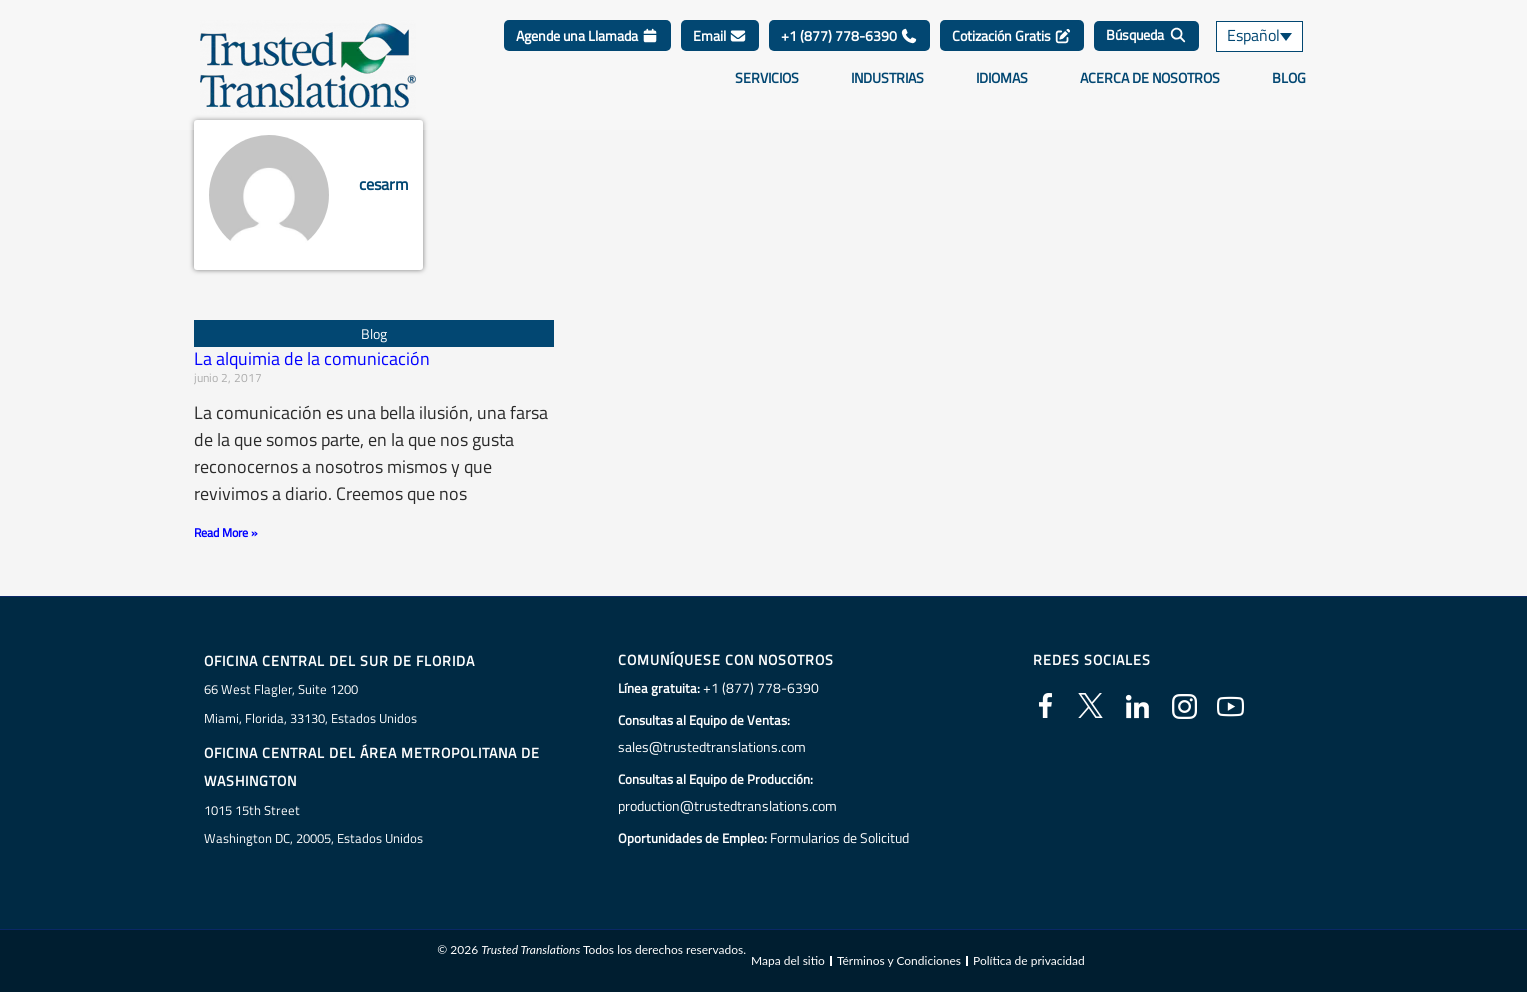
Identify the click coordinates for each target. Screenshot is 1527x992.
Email (720, 35)
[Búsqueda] (1146, 36)
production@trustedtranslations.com (724, 806)
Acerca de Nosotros (1150, 78)
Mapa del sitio (788, 960)
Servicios (767, 78)
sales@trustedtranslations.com (708, 747)
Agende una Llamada (587, 35)
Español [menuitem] (1251, 36)
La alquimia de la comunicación (312, 358)
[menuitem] (1274, 36)
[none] (1274, 36)
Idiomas (1002, 78)
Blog (1289, 78)
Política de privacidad (1029, 960)
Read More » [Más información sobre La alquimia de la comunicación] (225, 532)
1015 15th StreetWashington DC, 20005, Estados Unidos (313, 823)
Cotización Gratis (1012, 35)
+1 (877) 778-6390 (849, 35)
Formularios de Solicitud (839, 838)
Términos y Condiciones (899, 960)
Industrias (887, 78)
